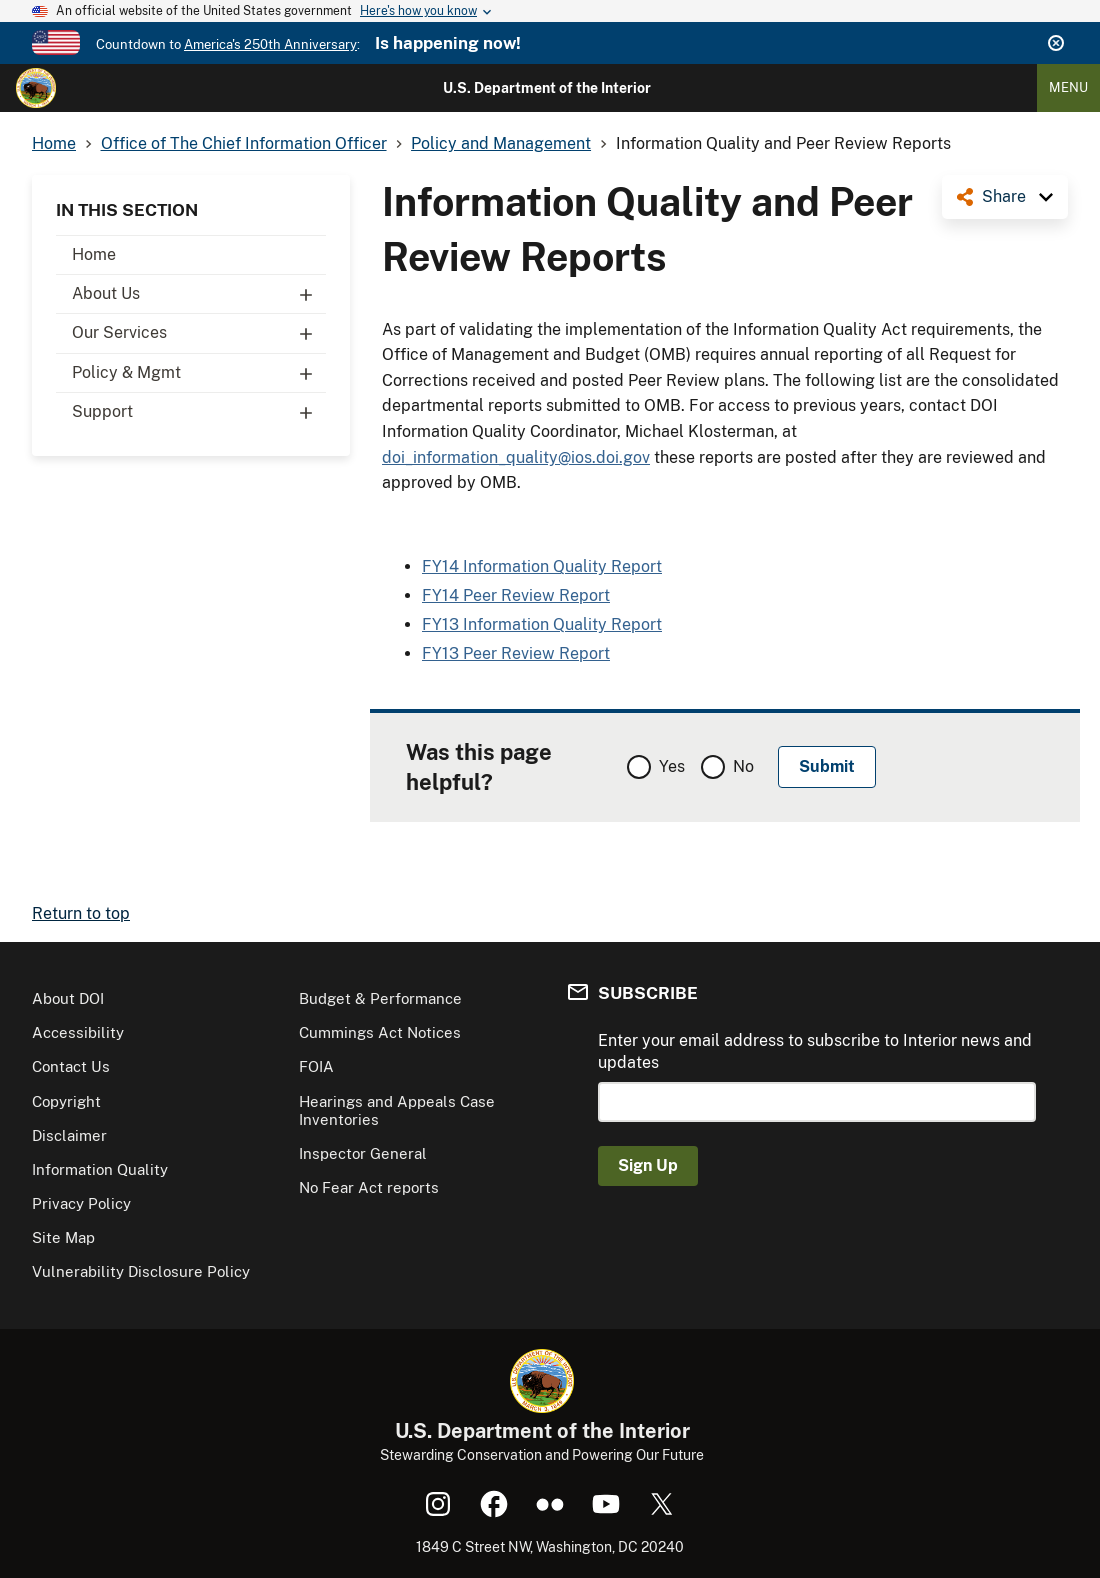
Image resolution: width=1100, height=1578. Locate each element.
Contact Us (71, 1066)
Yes (672, 766)
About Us (199, 294)
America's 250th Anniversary (270, 44)
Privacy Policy (81, 1203)
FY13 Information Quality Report (542, 624)
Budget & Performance (380, 998)
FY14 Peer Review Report (516, 595)
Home (94, 254)
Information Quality (100, 1169)
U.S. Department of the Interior (547, 88)
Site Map (63, 1237)
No (743, 766)
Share (1004, 196)
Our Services (199, 333)
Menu (1068, 87)
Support (199, 412)
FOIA (316, 1066)
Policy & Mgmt (199, 373)
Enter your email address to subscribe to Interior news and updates (815, 1051)
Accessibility (78, 1032)
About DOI (68, 998)
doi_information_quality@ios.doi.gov (516, 457)
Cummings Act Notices (380, 1032)
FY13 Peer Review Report (516, 653)
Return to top (81, 913)
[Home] (36, 88)
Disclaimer (69, 1135)
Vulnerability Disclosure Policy (141, 1271)
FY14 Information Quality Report (542, 566)
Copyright (66, 1101)
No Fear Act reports (369, 1187)
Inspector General (363, 1153)
